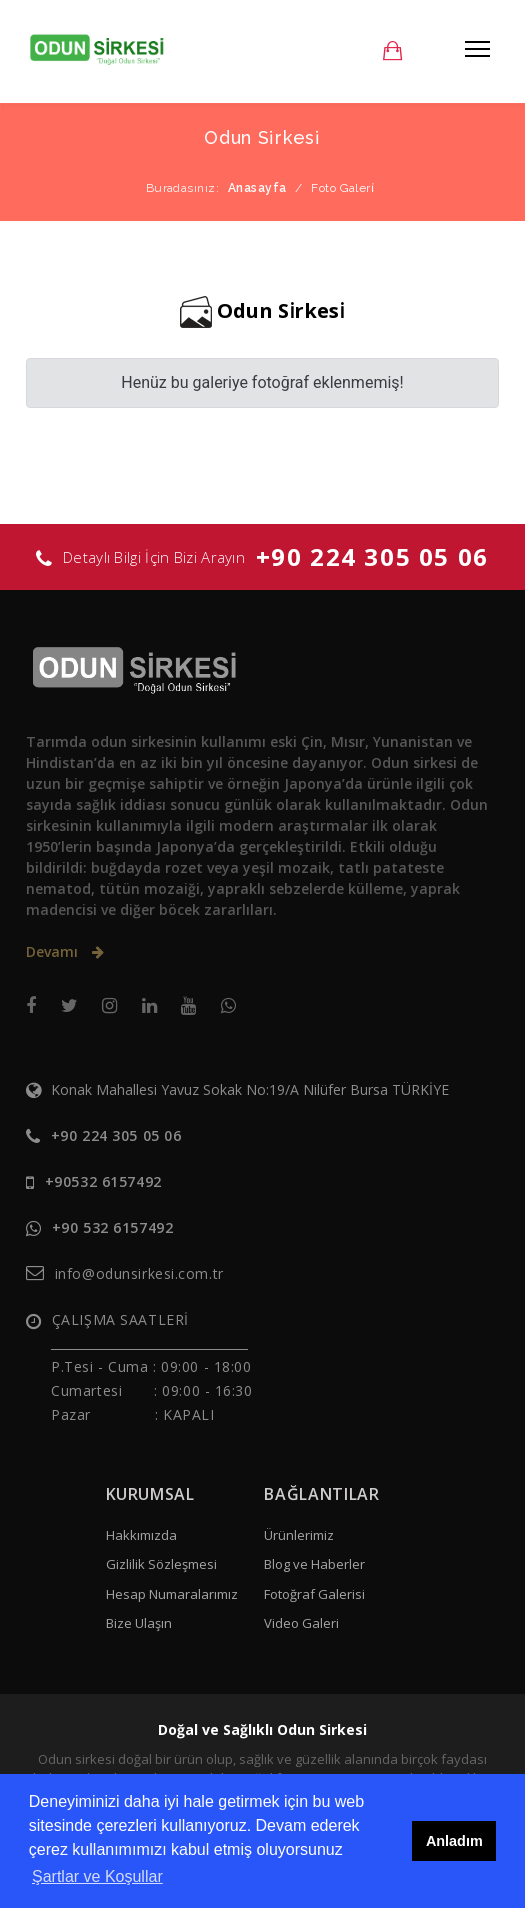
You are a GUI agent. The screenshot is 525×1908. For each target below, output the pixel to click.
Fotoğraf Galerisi (314, 1594)
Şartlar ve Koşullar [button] (97, 1876)
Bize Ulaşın (139, 1623)
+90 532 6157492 (112, 1227)
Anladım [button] (454, 1841)
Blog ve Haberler (314, 1564)
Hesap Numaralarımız (172, 1594)
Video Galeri (301, 1623)
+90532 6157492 (103, 1181)
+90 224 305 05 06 (372, 556)
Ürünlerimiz (299, 1535)
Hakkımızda (141, 1535)
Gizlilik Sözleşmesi (161, 1564)
